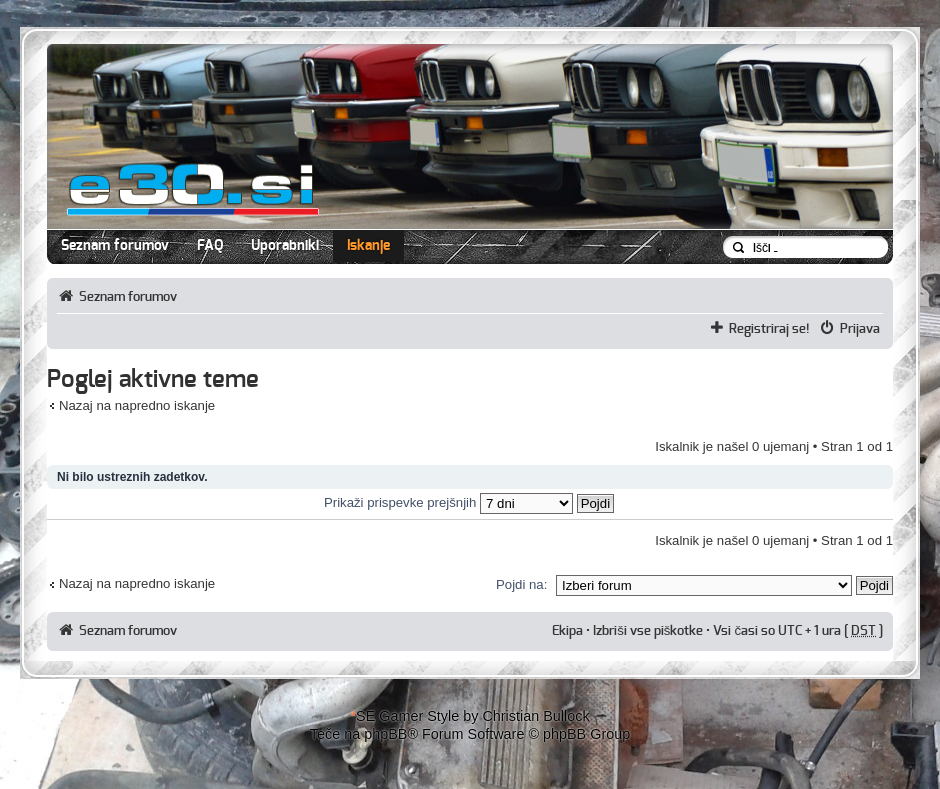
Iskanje (368, 246)
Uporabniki (285, 246)
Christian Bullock (535, 716)
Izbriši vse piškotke (649, 631)
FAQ (210, 246)
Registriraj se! (769, 329)
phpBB (385, 734)
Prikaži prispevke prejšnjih (469, 502)
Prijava (860, 329)
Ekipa (567, 631)
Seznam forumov (115, 246)
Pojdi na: (521, 584)
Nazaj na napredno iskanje (137, 405)
